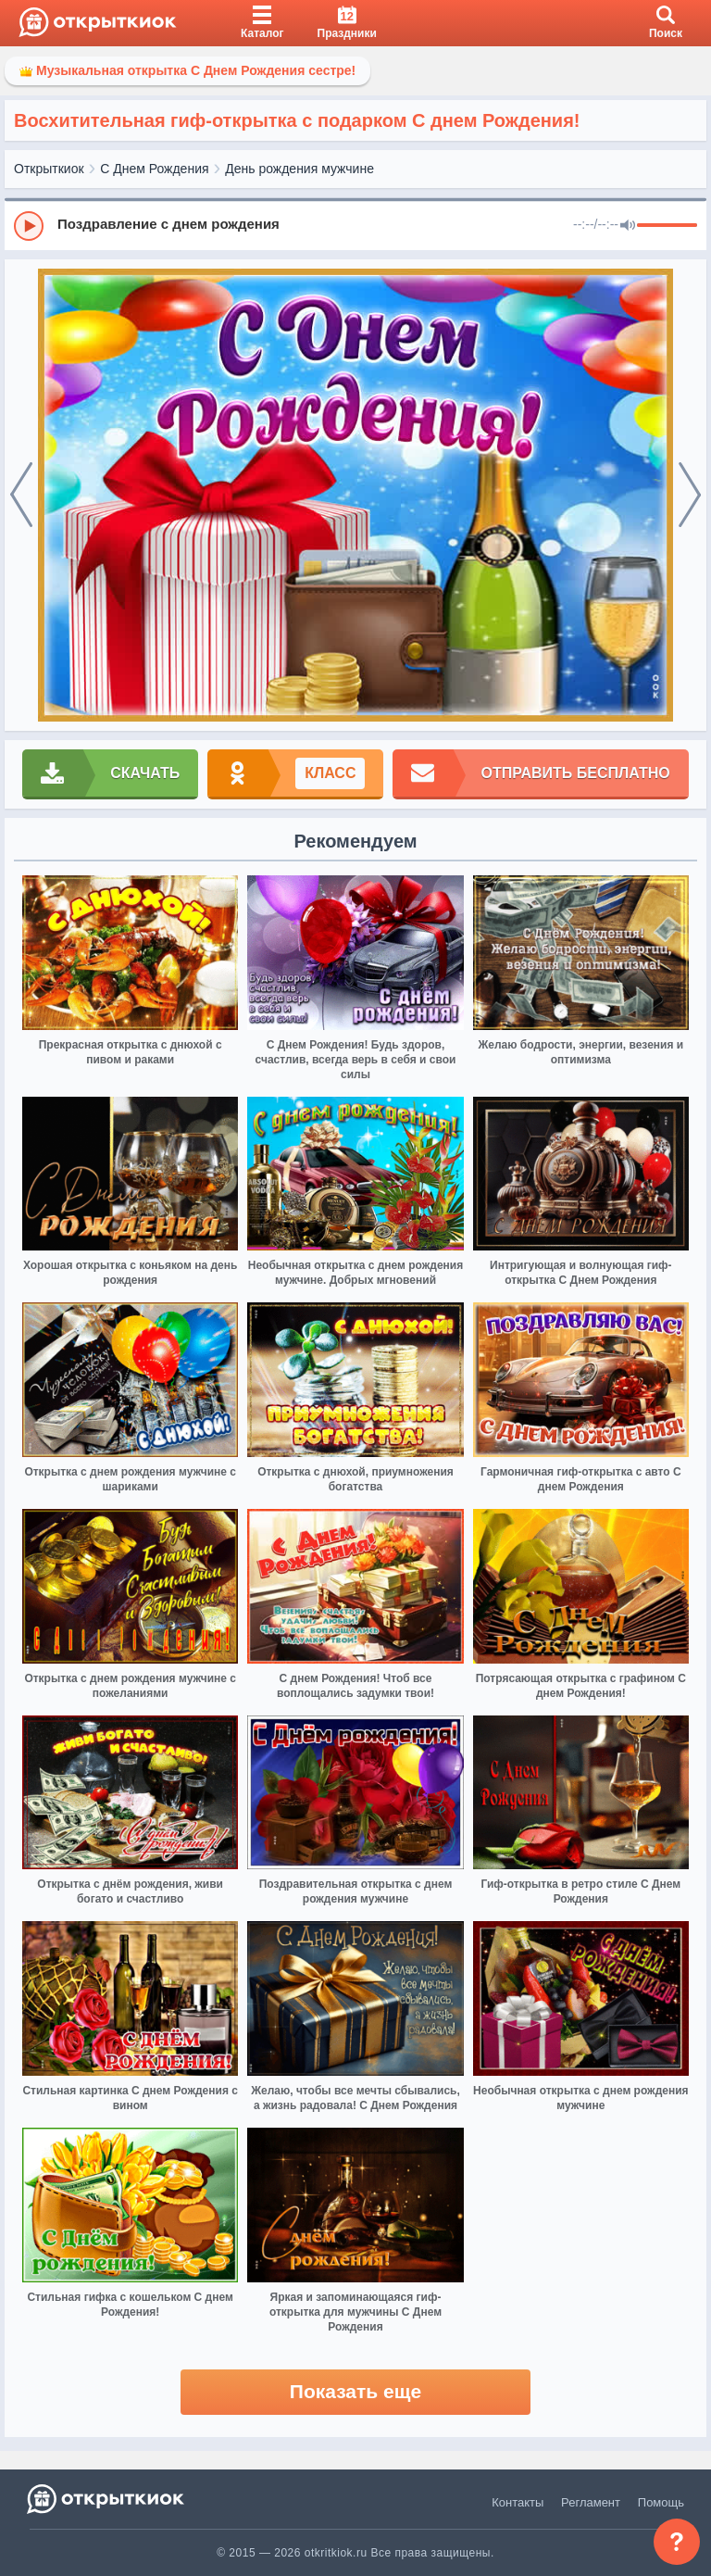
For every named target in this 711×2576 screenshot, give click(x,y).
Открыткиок (49, 168)
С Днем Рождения (154, 168)
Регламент (590, 2502)
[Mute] (627, 226)
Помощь (661, 2502)
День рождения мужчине (299, 168)
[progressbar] (667, 226)
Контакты (517, 2502)
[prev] (21, 496)
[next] (690, 496)
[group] (355, 225)
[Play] (29, 226)
